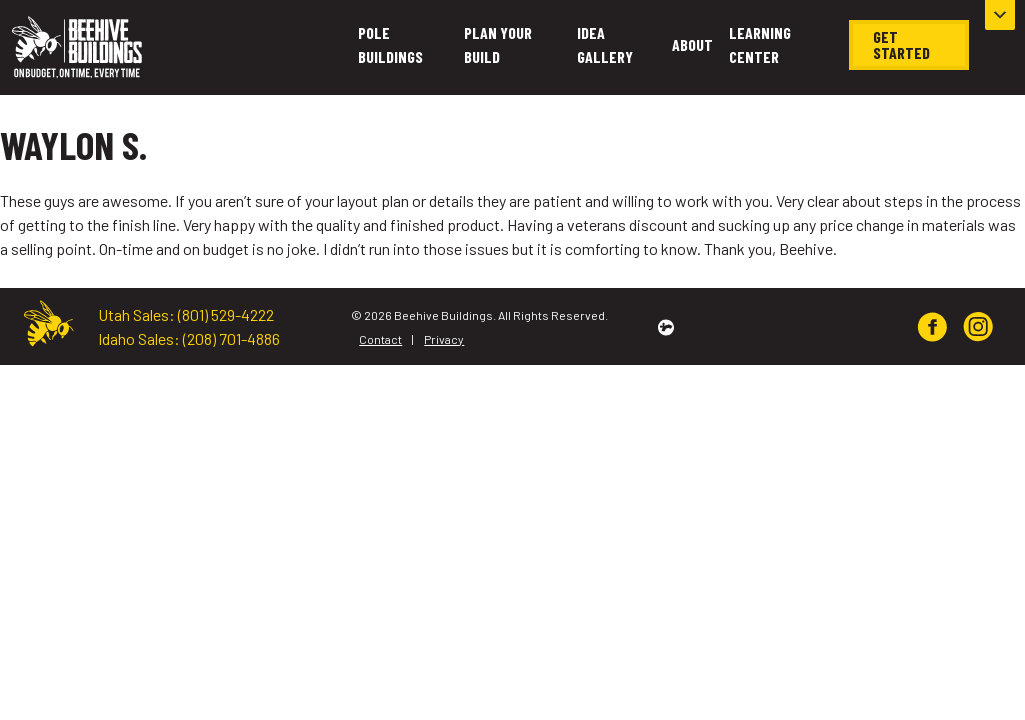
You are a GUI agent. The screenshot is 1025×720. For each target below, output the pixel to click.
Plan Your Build (498, 44)
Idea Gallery (605, 44)
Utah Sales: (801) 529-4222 (186, 314)
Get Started (901, 44)
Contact (380, 339)
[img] (932, 327)
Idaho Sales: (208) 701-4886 (189, 338)
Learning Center (760, 44)
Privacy (444, 339)
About (692, 44)
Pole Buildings (390, 44)
